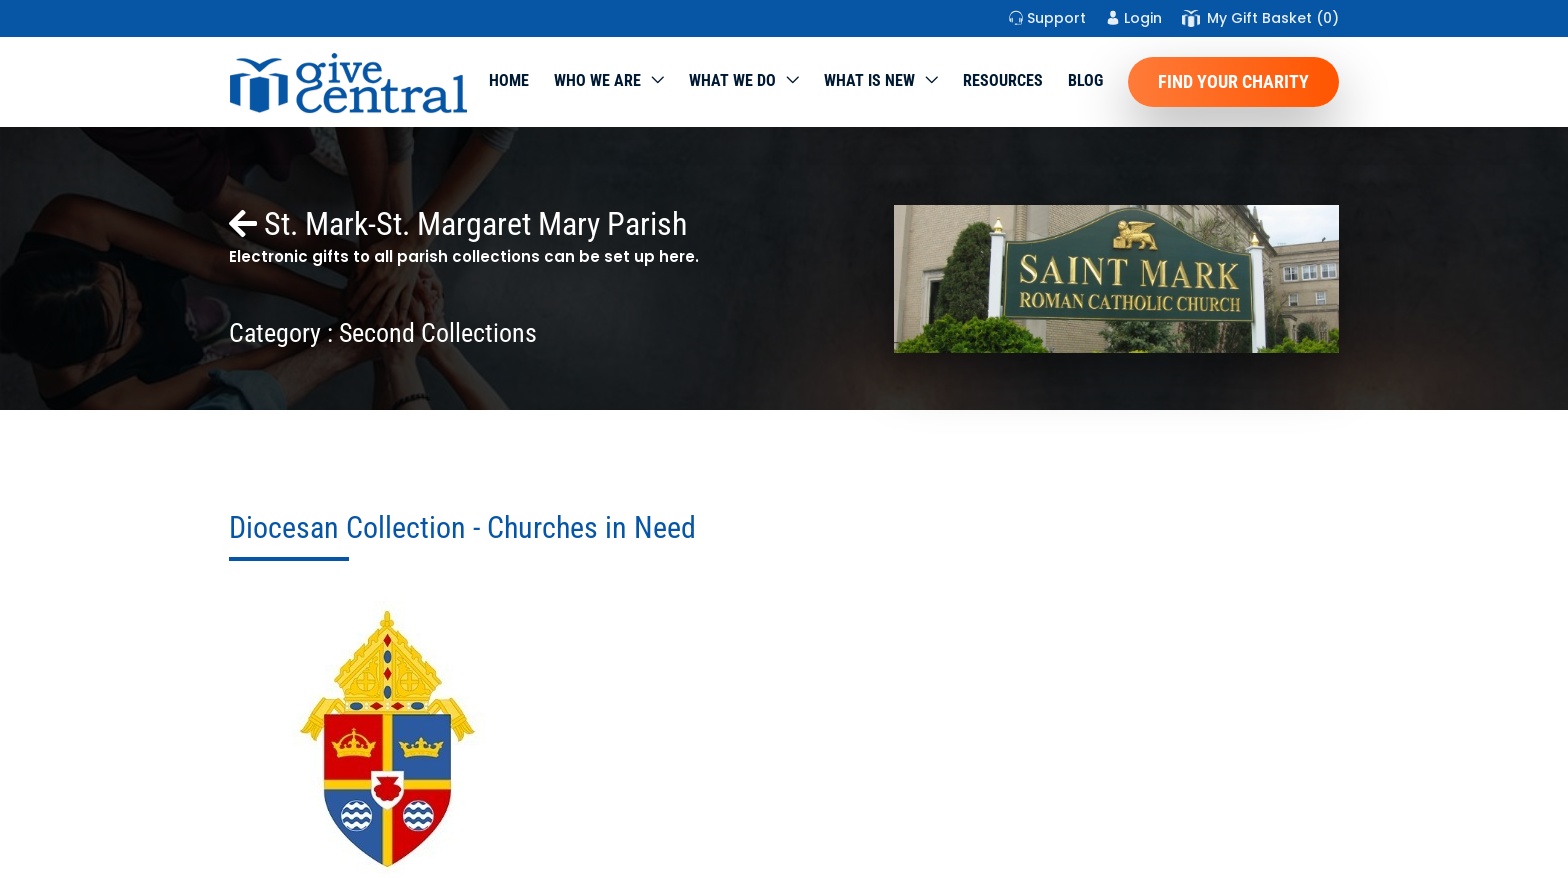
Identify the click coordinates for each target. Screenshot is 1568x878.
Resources (1003, 80)
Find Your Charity (1233, 81)
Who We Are (597, 80)
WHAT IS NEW (869, 80)
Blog (1085, 80)
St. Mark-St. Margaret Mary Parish (458, 224)
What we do (732, 80)
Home (509, 80)
